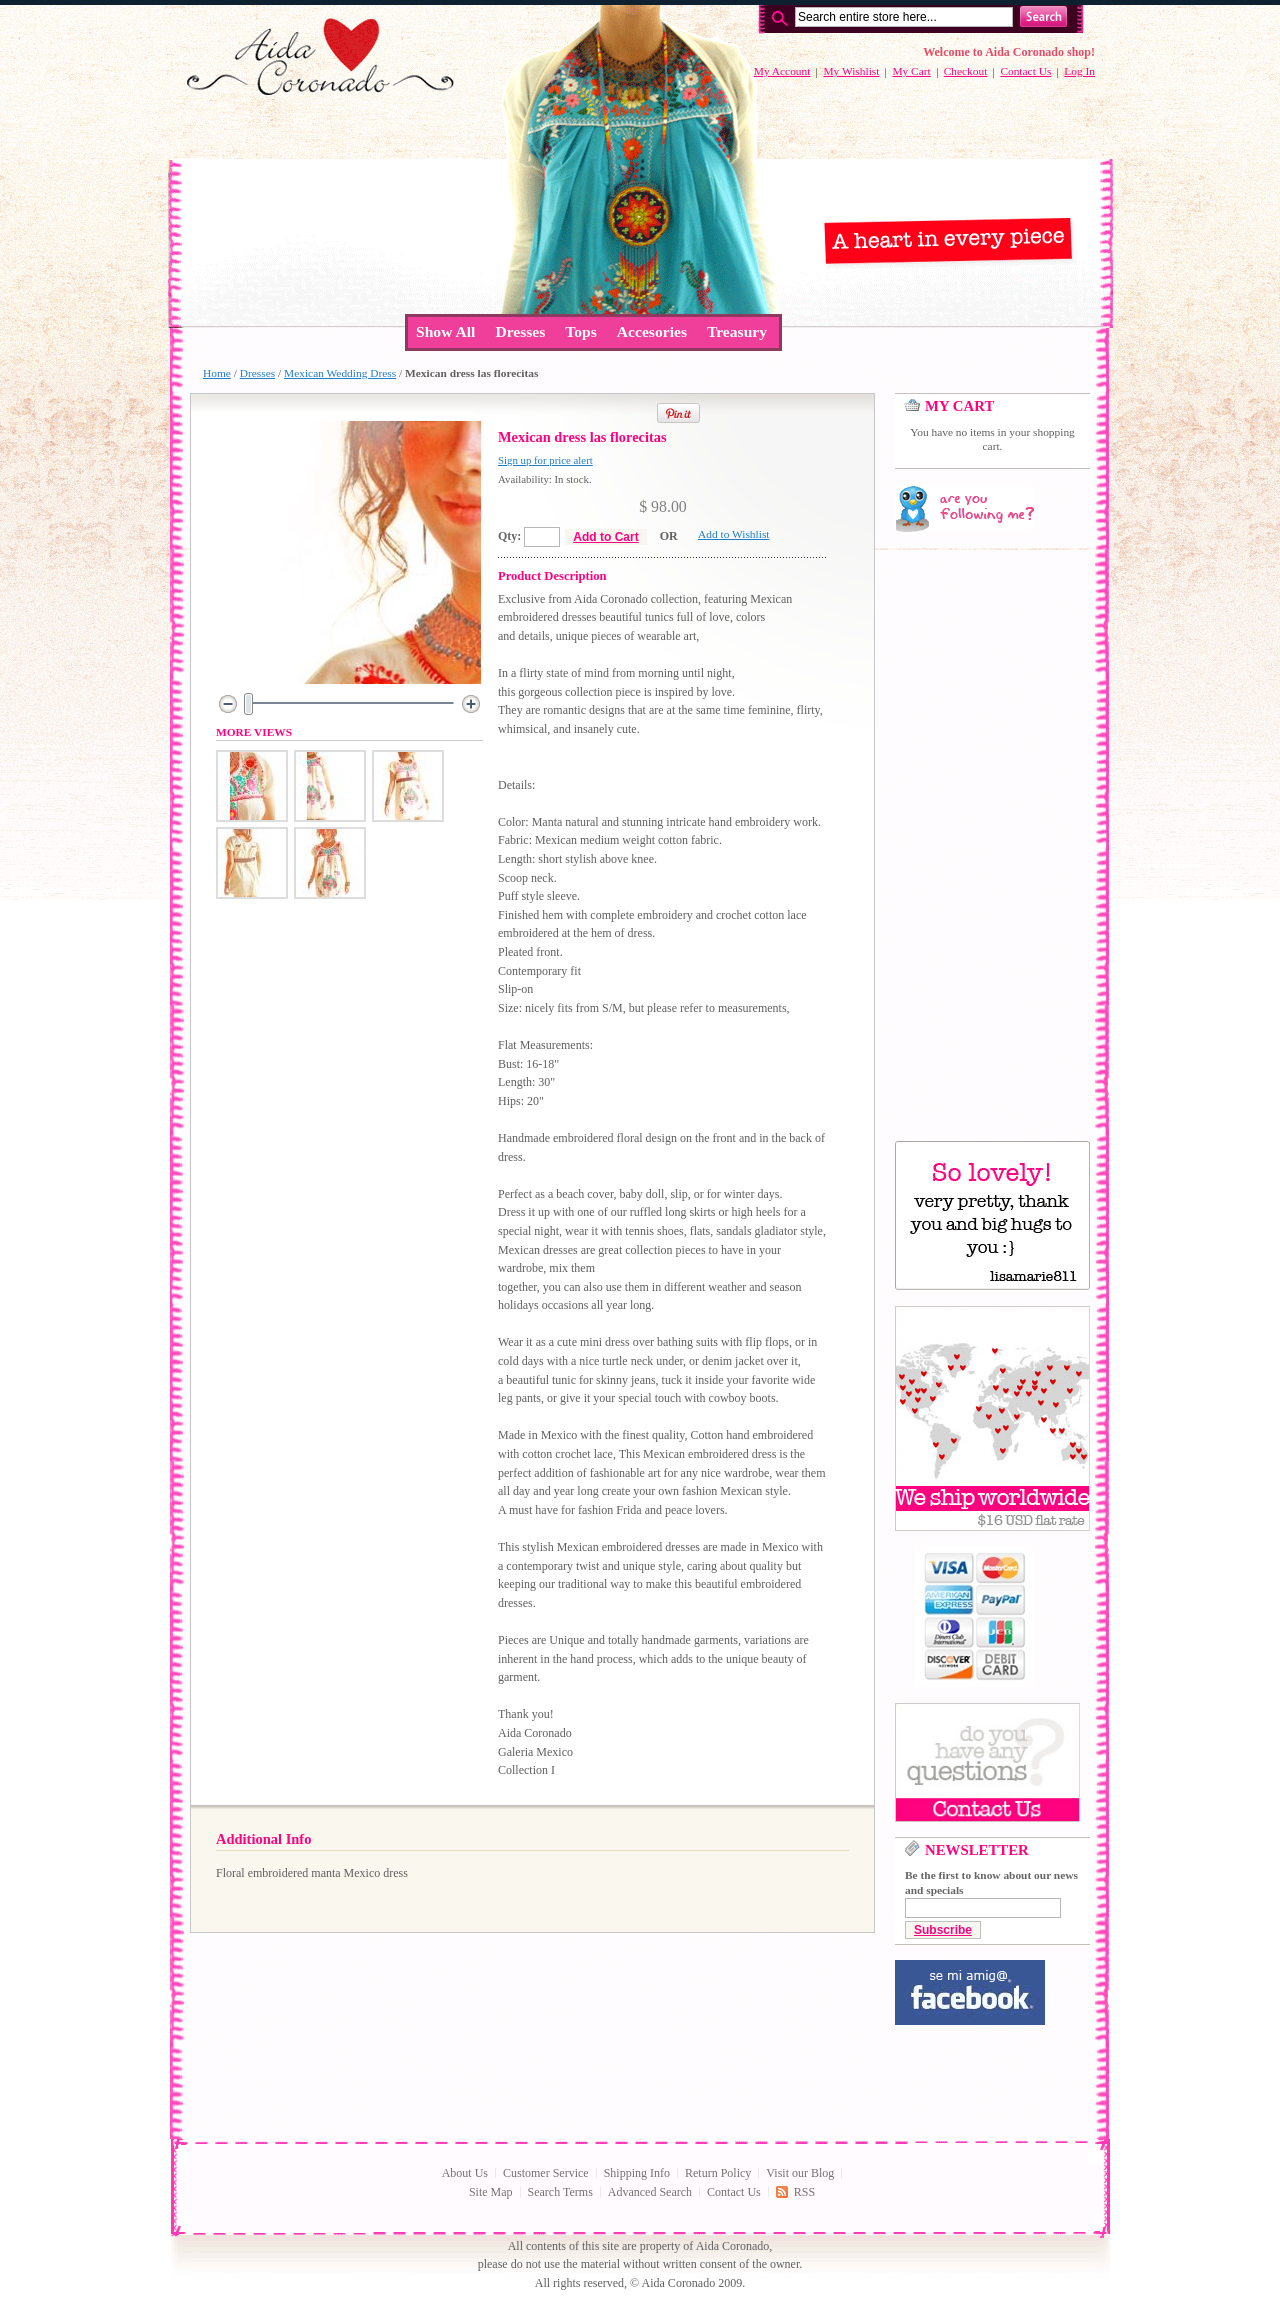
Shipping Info (637, 2173)
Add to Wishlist (733, 534)
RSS (804, 2192)
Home (217, 373)
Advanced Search (650, 2192)
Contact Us (1025, 71)
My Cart (911, 71)
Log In (1079, 71)
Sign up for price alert (545, 460)
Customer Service (546, 2173)
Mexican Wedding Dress (340, 373)
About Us (465, 2173)
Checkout (966, 71)
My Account (782, 71)
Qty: (509, 536)
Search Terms (560, 2192)
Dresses (257, 373)
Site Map (491, 2192)
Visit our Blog (800, 2173)
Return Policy (718, 2173)
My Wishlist (851, 71)
